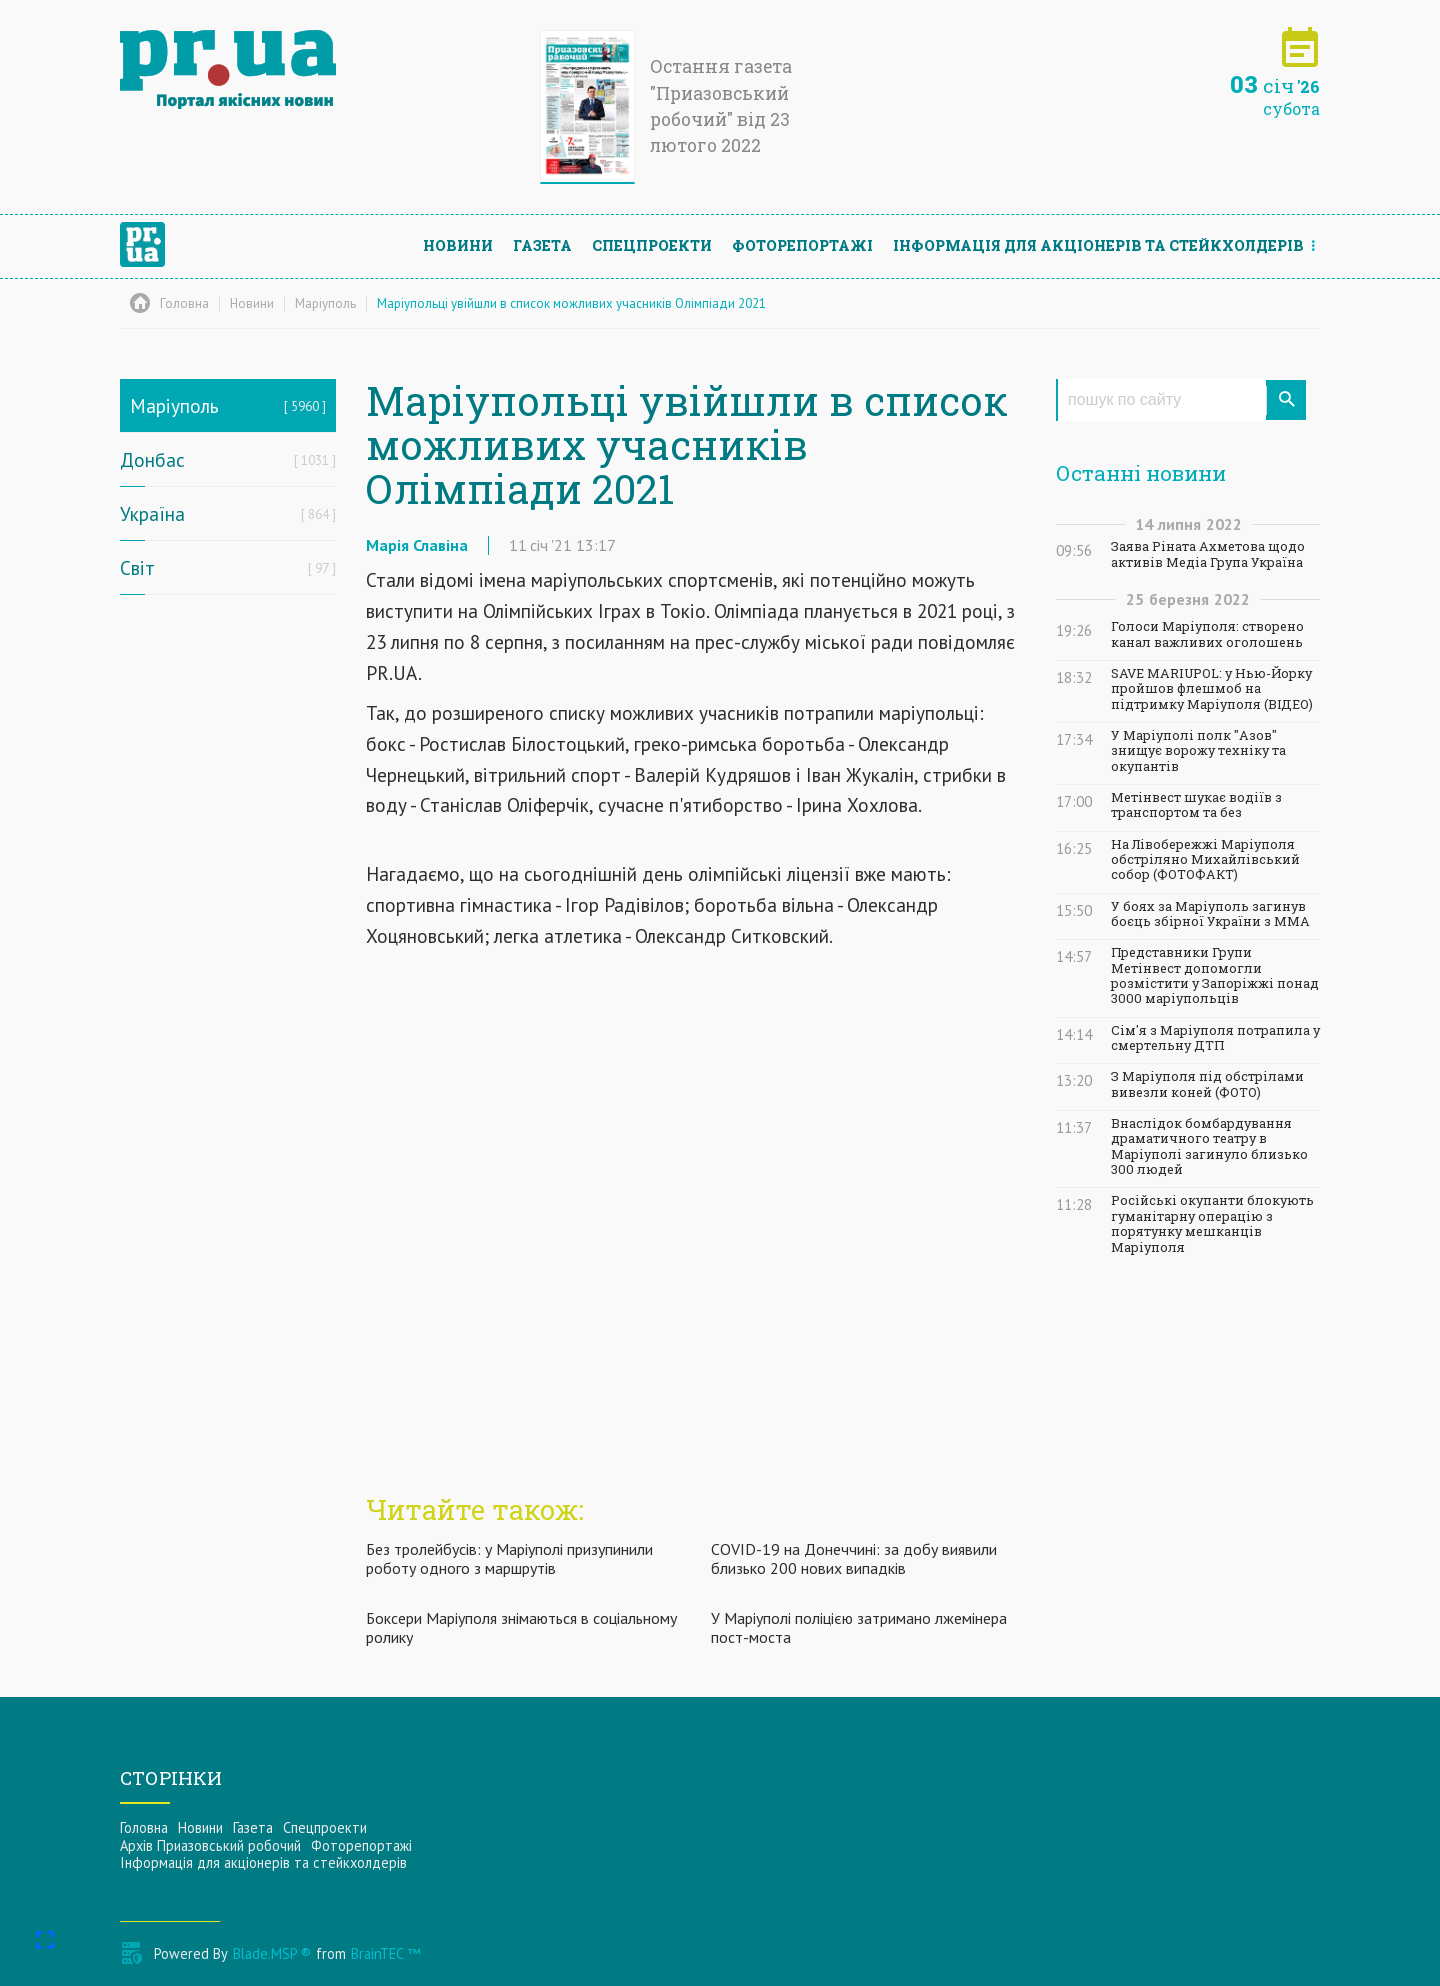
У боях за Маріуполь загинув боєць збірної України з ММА (1210, 914)
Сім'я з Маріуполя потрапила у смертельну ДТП (1215, 1038)
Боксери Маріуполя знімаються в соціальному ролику (521, 1627)
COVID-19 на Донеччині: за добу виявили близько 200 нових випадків (854, 1558)
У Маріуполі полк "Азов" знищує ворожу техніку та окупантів (1198, 751)
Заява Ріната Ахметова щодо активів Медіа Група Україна (1208, 554)
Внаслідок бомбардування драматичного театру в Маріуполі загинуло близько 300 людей (1209, 1146)
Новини (458, 245)
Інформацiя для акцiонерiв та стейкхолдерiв (1098, 245)
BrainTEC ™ (385, 1953)
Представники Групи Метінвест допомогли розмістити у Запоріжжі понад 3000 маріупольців (1215, 975)
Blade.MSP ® (272, 1953)
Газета (542, 245)
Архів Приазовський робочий (210, 1845)
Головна (144, 1827)
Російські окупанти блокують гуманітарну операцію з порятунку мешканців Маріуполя (1212, 1223)
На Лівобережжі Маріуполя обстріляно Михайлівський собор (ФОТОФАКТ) (1205, 860)
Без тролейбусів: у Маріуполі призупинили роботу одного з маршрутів (509, 1558)
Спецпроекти (652, 245)
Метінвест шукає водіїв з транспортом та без (1196, 805)
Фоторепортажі (802, 245)
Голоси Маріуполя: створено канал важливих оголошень (1207, 634)
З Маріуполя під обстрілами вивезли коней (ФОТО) (1207, 1084)
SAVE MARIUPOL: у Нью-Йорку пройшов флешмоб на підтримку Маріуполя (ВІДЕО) (1212, 689)
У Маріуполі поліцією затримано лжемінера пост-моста (859, 1627)
